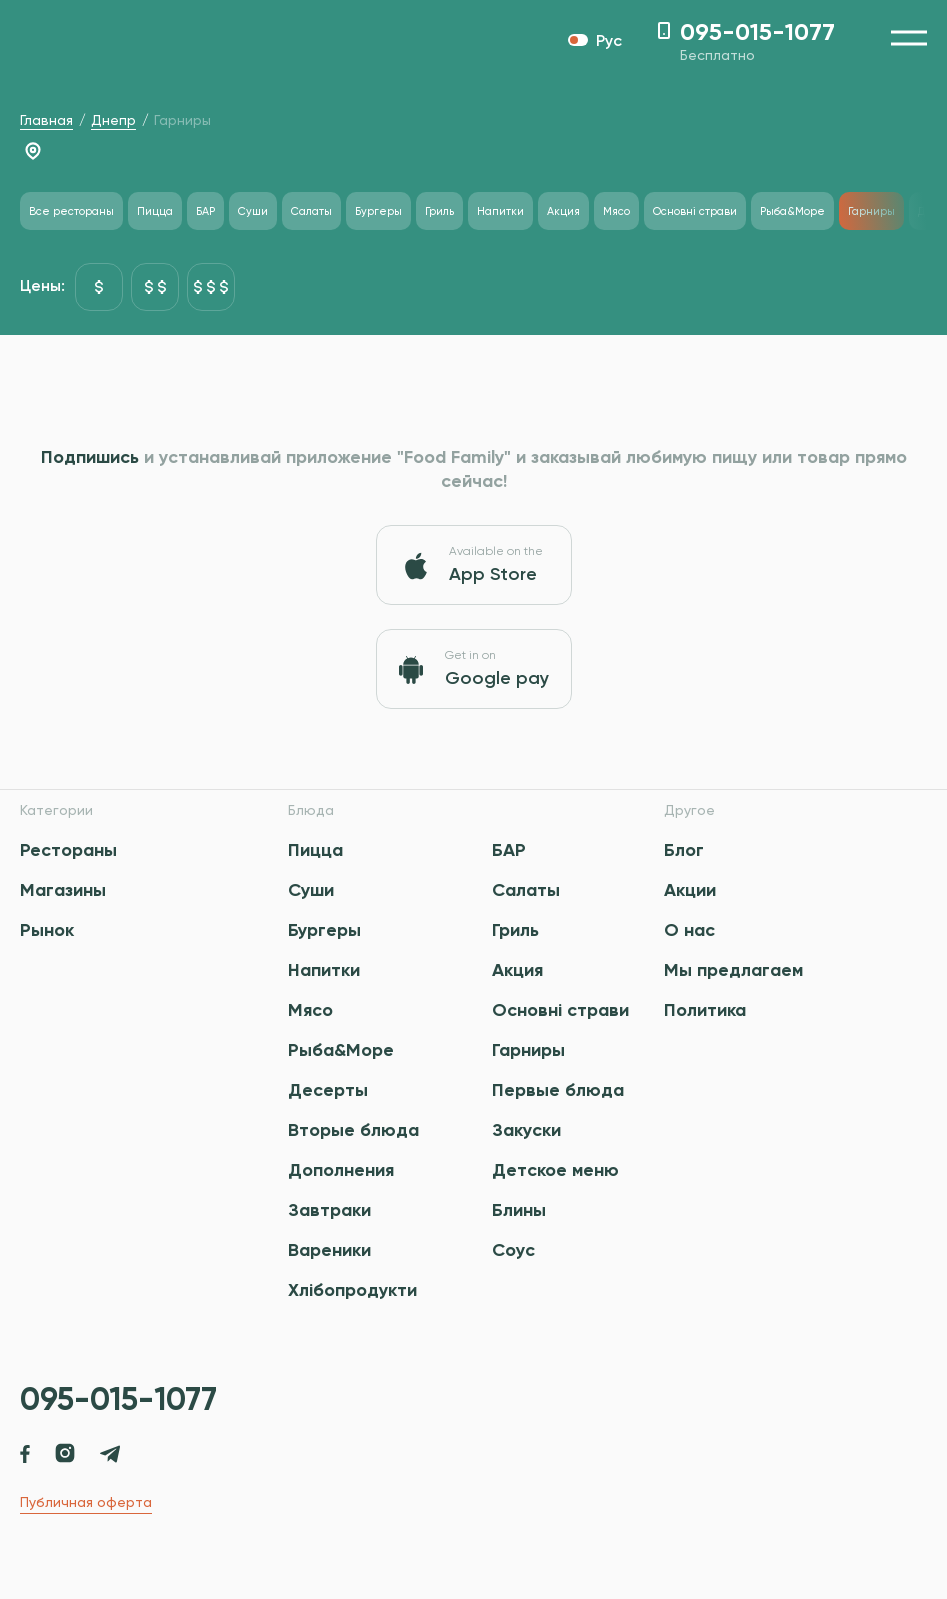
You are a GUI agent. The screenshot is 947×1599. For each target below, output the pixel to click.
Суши (311, 890)
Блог (684, 850)
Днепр (113, 120)
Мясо (310, 1010)
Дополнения (341, 1170)
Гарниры (528, 1050)
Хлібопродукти (352, 1290)
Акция (517, 970)
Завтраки (329, 1210)
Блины (519, 1210)
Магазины (63, 890)
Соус (513, 1250)
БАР (509, 850)
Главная (46, 120)
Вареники (329, 1250)
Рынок (47, 930)
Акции (690, 890)
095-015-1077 (118, 1399)
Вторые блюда (353, 1130)
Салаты (526, 890)
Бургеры (324, 930)
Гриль (515, 930)
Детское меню (555, 1170)
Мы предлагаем (733, 970)
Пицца (315, 850)
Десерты (328, 1090)
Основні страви (560, 1010)
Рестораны (68, 850)
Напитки (324, 970)
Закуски (526, 1130)
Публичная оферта (86, 1502)
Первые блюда (558, 1090)
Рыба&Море (341, 1050)
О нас (689, 930)
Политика (705, 1010)
